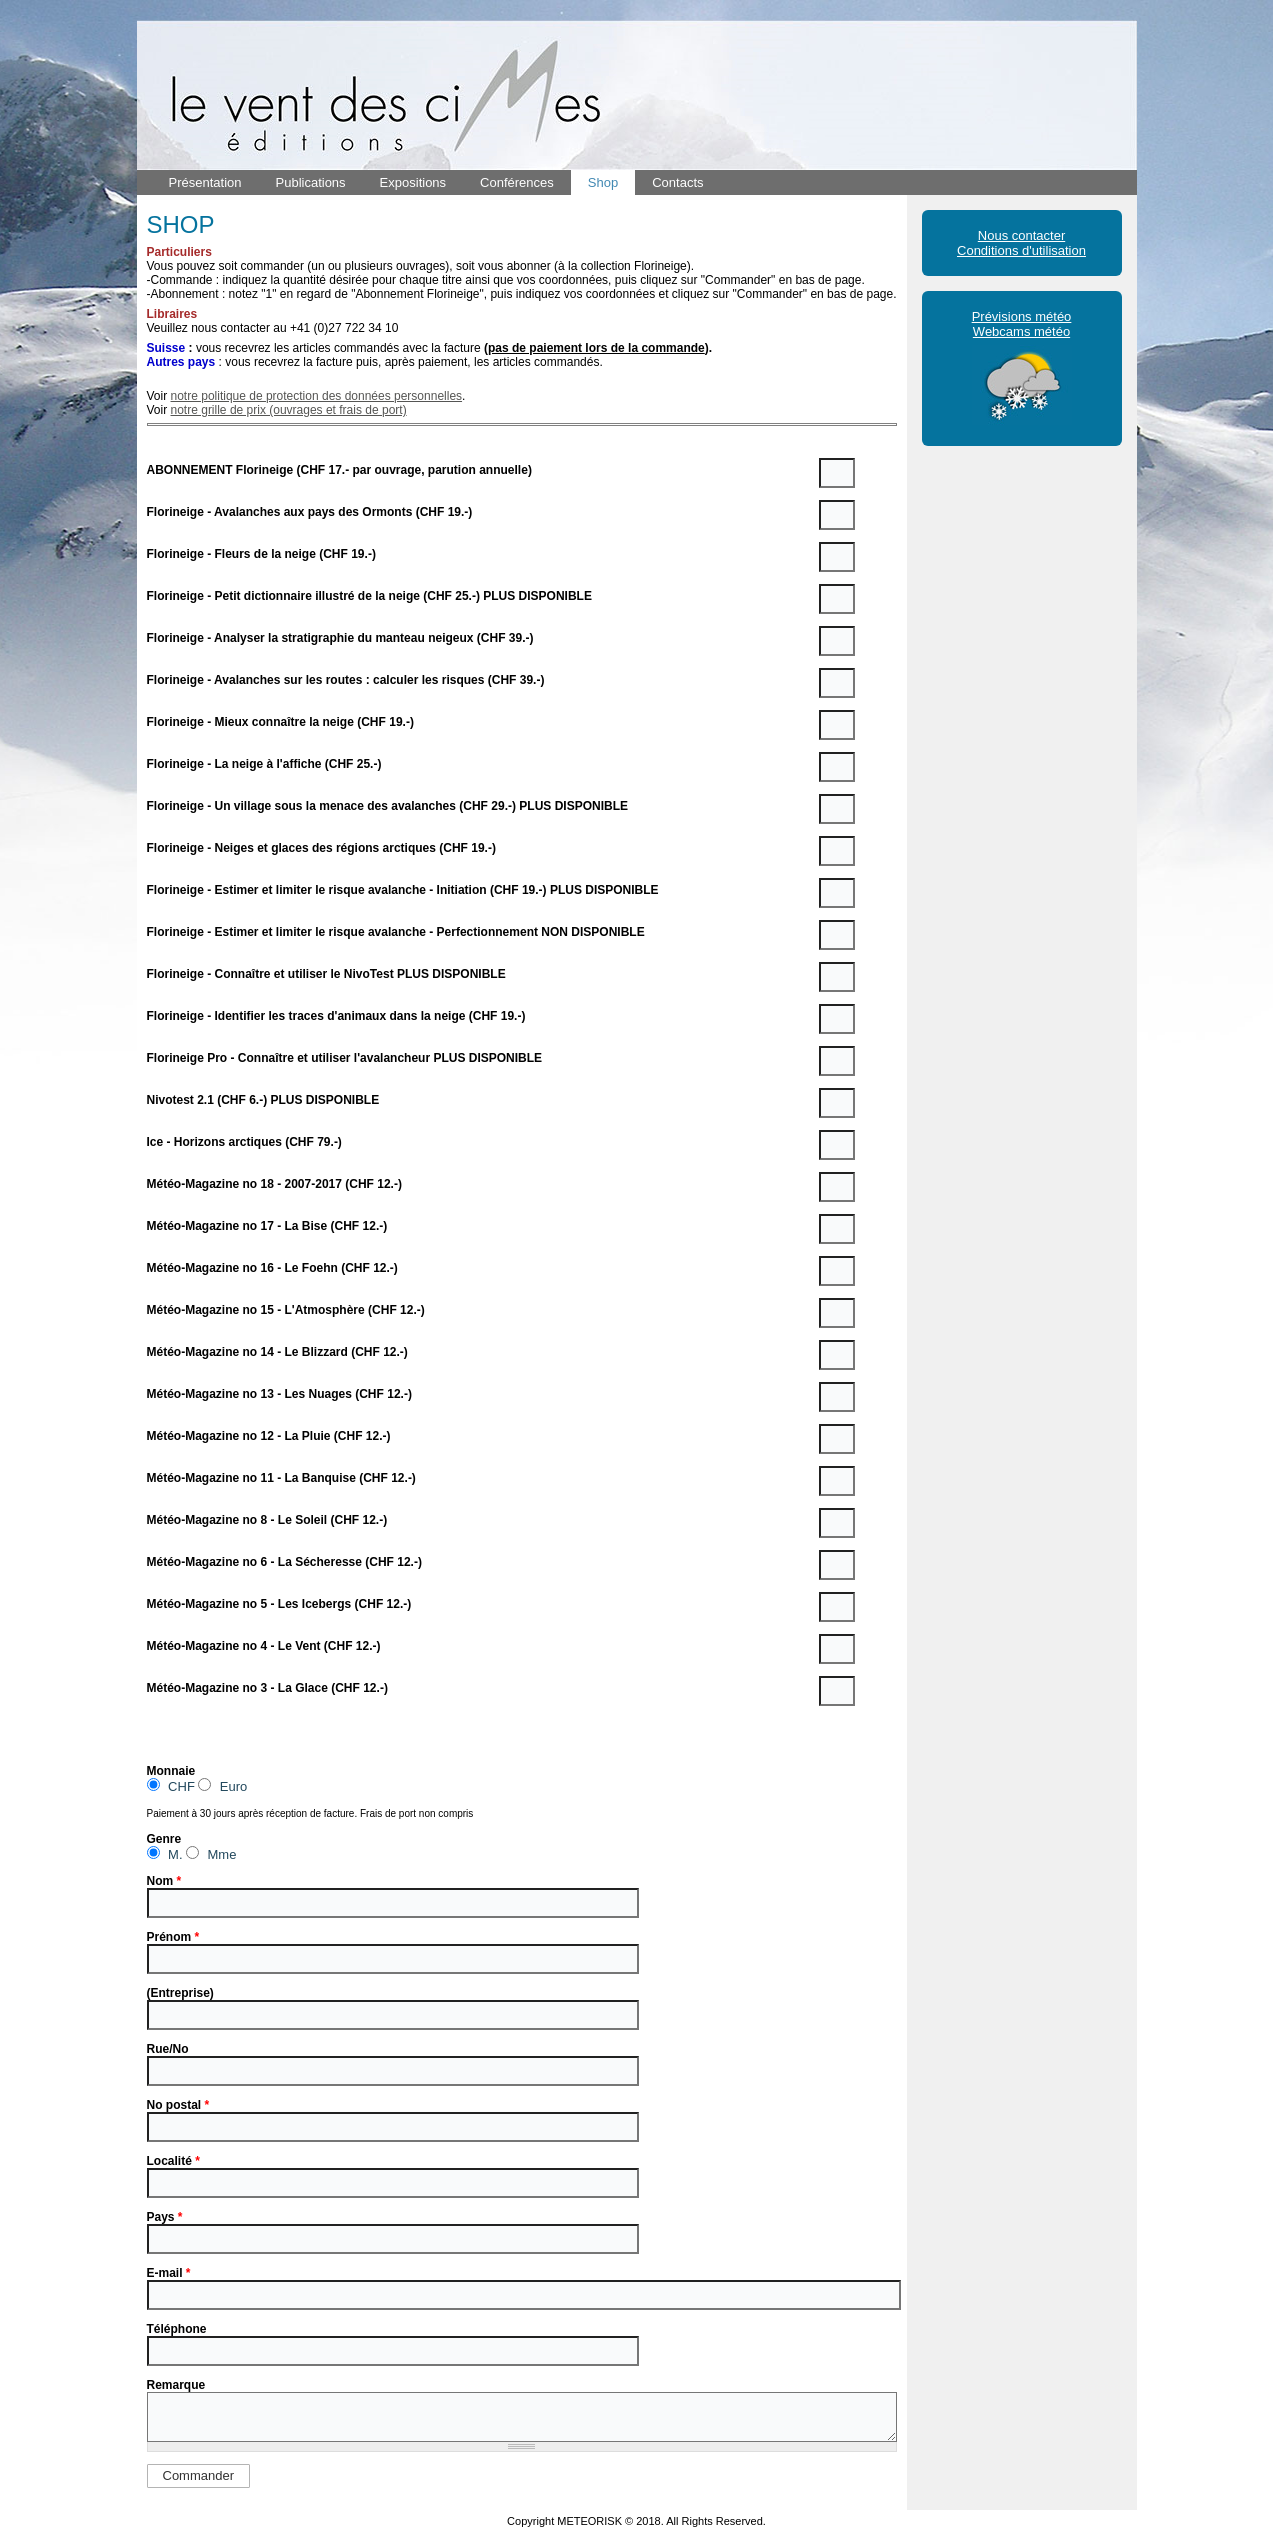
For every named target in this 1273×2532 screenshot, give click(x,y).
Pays (165, 2217)
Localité (173, 2161)
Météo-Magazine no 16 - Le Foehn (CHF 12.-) (272, 1268)
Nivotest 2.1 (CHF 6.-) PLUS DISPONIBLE (263, 1100)
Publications (311, 182)
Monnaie (171, 1771)
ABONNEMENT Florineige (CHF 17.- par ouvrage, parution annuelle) (339, 470)
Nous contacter (1021, 235)
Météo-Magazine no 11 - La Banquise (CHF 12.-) (281, 1478)
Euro (222, 1785)
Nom (164, 1881)
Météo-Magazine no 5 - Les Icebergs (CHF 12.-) (279, 1604)
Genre (164, 1839)
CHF (171, 1785)
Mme (211, 1853)
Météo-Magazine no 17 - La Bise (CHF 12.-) (267, 1226)
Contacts (677, 182)
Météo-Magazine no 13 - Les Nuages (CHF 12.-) (279, 1394)
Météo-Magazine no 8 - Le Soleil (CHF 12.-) (267, 1520)
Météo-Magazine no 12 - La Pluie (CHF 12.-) (269, 1436)
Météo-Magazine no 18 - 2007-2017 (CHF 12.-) (274, 1184)
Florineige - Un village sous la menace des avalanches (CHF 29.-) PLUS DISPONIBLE (387, 806)
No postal (178, 2105)
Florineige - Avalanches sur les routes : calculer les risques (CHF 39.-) (346, 680)
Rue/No (168, 2049)
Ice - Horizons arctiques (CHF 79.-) (244, 1142)
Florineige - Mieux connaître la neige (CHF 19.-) (280, 722)
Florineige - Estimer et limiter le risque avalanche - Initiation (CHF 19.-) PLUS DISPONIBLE (403, 890)
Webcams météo (1021, 331)
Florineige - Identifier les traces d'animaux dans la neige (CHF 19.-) (336, 1016)
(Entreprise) (180, 1993)
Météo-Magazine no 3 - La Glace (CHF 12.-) (267, 1688)
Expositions (413, 182)
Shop (603, 182)
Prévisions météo (1022, 316)
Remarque (176, 2385)
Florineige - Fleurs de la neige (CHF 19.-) (261, 554)
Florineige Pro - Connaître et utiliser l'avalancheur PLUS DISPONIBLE (345, 1058)
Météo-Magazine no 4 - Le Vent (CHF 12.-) (264, 1646)
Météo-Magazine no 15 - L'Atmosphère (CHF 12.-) (286, 1310)
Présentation (205, 182)
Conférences (517, 182)
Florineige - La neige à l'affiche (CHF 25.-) (264, 764)
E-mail (169, 2273)
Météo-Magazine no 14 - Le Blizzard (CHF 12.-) (277, 1352)
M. (165, 1853)
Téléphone (177, 2329)
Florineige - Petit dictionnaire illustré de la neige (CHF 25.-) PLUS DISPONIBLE (369, 596)
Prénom (173, 1937)
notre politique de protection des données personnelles (317, 396)
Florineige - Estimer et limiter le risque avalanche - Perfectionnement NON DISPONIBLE (396, 932)
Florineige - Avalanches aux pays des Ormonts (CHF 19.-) (310, 512)
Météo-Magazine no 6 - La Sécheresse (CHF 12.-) (284, 1562)
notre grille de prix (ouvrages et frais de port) (289, 410)
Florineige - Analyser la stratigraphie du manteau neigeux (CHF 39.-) (340, 638)
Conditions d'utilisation (1021, 250)
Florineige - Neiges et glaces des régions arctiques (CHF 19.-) (321, 848)
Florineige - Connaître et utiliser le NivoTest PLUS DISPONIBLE (326, 974)
